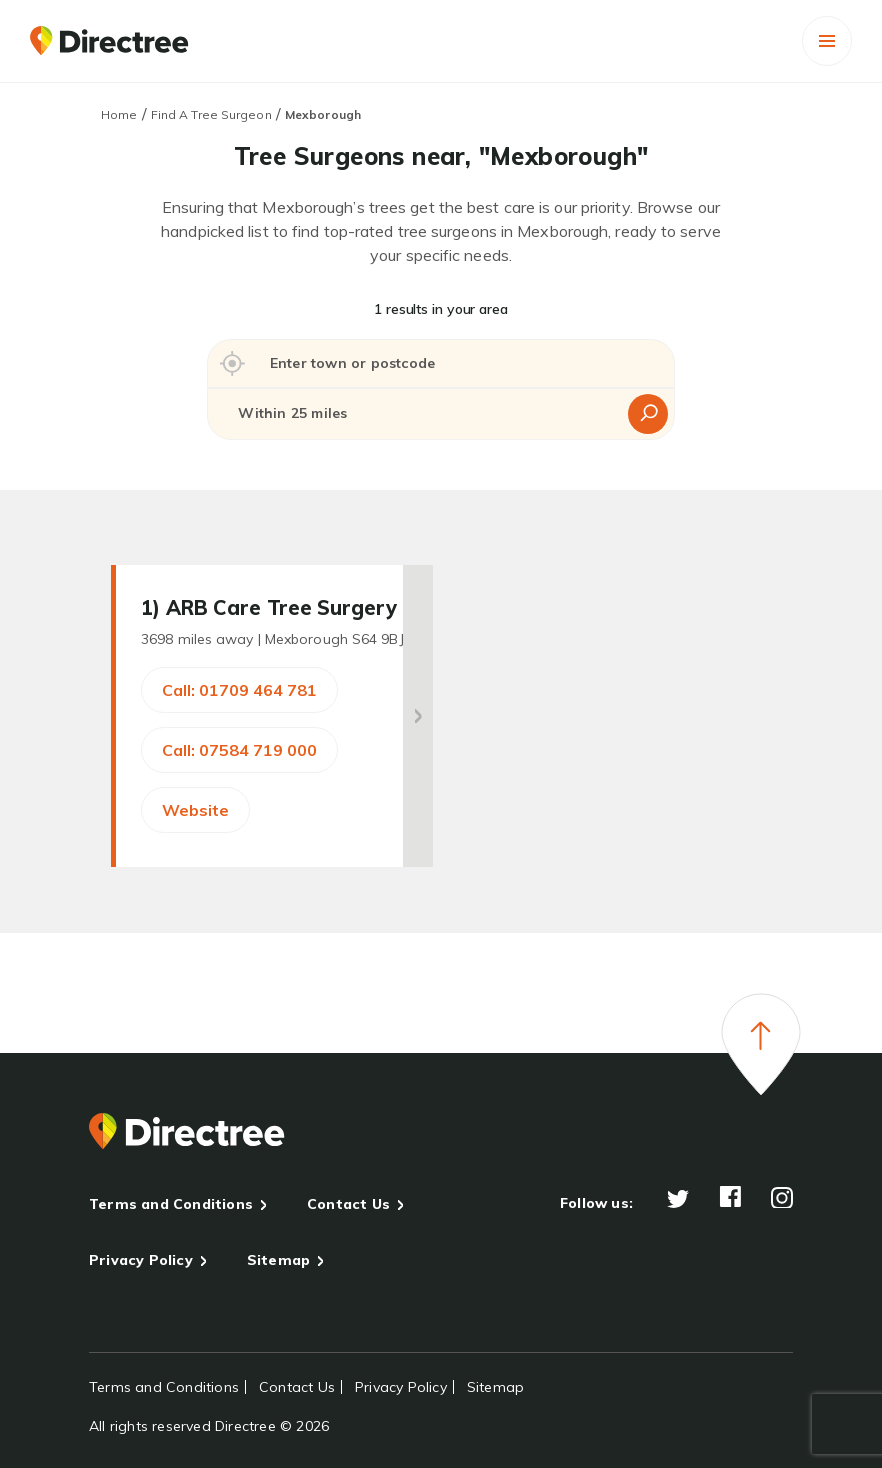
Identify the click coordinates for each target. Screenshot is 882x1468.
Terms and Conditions (171, 1204)
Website (195, 810)
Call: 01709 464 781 (239, 690)
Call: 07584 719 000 (239, 750)
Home (119, 114)
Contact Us (348, 1204)
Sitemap (278, 1260)
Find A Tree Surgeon (211, 114)
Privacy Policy (141, 1260)
